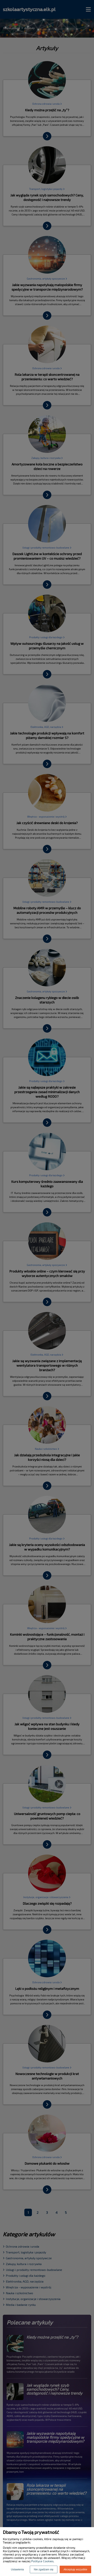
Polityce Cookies (42, 2561)
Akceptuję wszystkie (75, 2569)
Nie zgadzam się (43, 2569)
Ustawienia (17, 2569)
